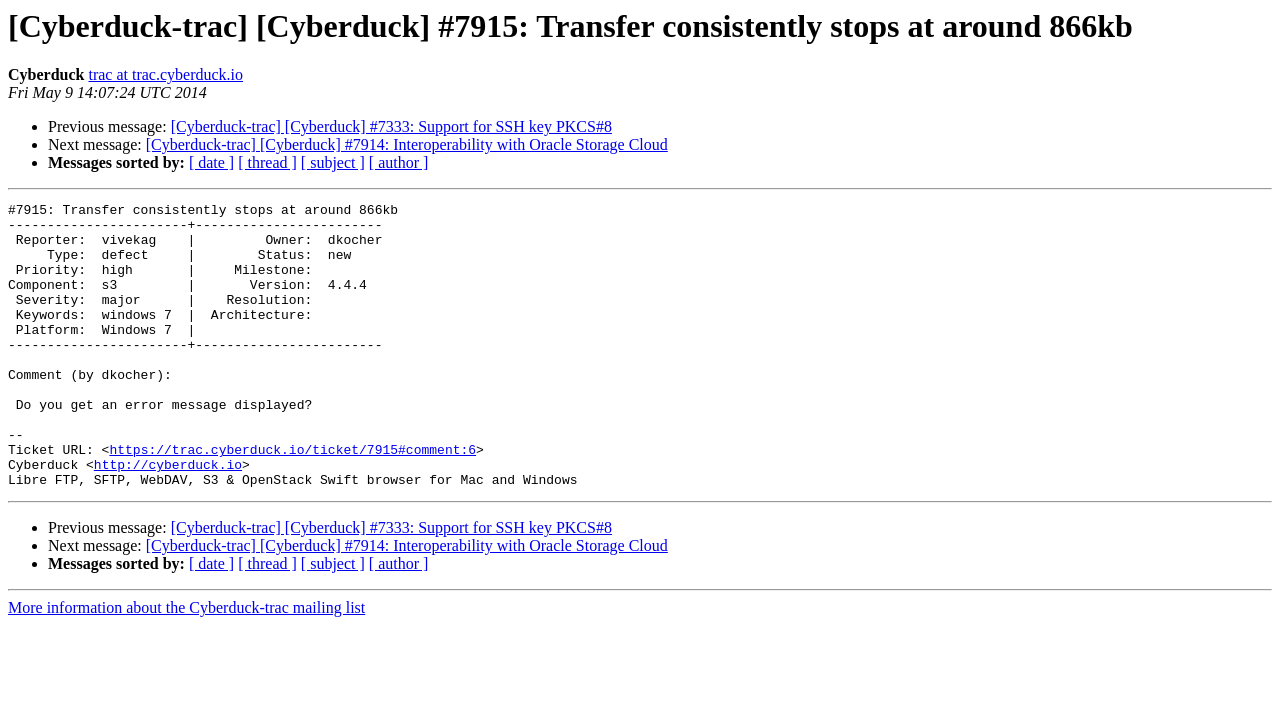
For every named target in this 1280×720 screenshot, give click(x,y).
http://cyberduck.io (168, 518)
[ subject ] (333, 162)
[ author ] (399, 162)
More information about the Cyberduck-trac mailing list (186, 664)
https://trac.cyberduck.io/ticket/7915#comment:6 (292, 500)
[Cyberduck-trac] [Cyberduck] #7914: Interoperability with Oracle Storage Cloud (407, 144)
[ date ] (211, 162)
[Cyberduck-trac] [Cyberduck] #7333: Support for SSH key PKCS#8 (391, 126)
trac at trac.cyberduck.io (165, 74)
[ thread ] (267, 162)
